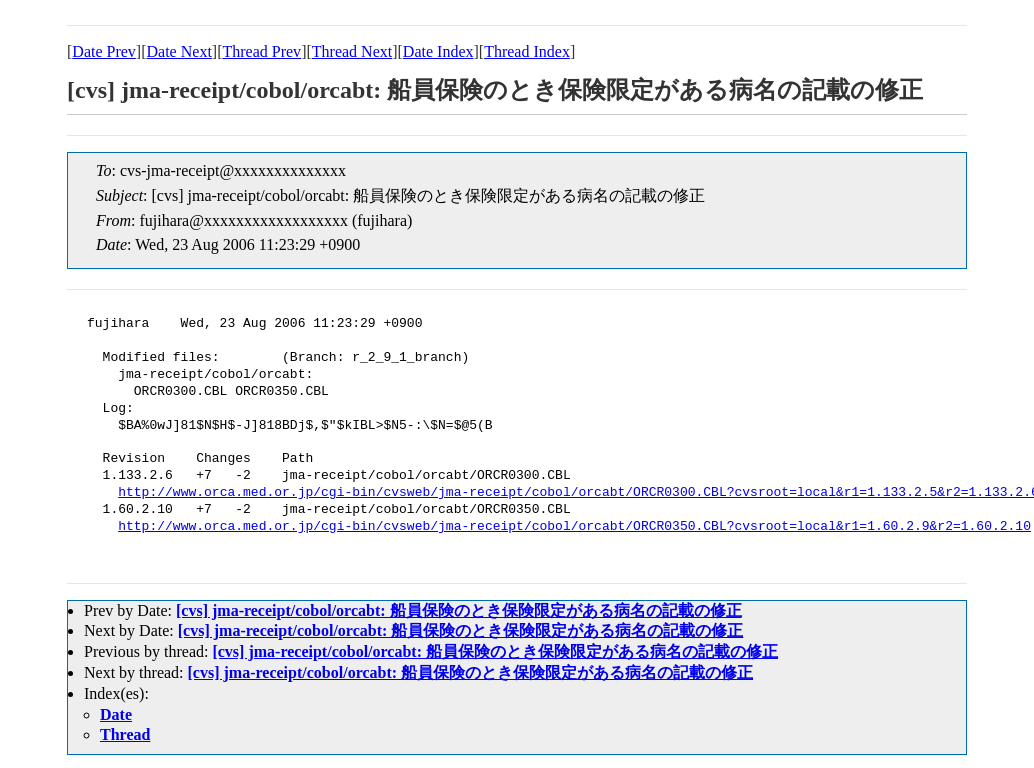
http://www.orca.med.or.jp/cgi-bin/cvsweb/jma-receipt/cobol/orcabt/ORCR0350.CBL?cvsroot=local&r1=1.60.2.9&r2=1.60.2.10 (574, 527)
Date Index (438, 51)
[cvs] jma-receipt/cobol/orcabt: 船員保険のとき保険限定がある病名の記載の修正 (459, 610)
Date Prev (104, 51)
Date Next (179, 51)
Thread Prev (261, 51)
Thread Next (352, 51)
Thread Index (527, 51)
